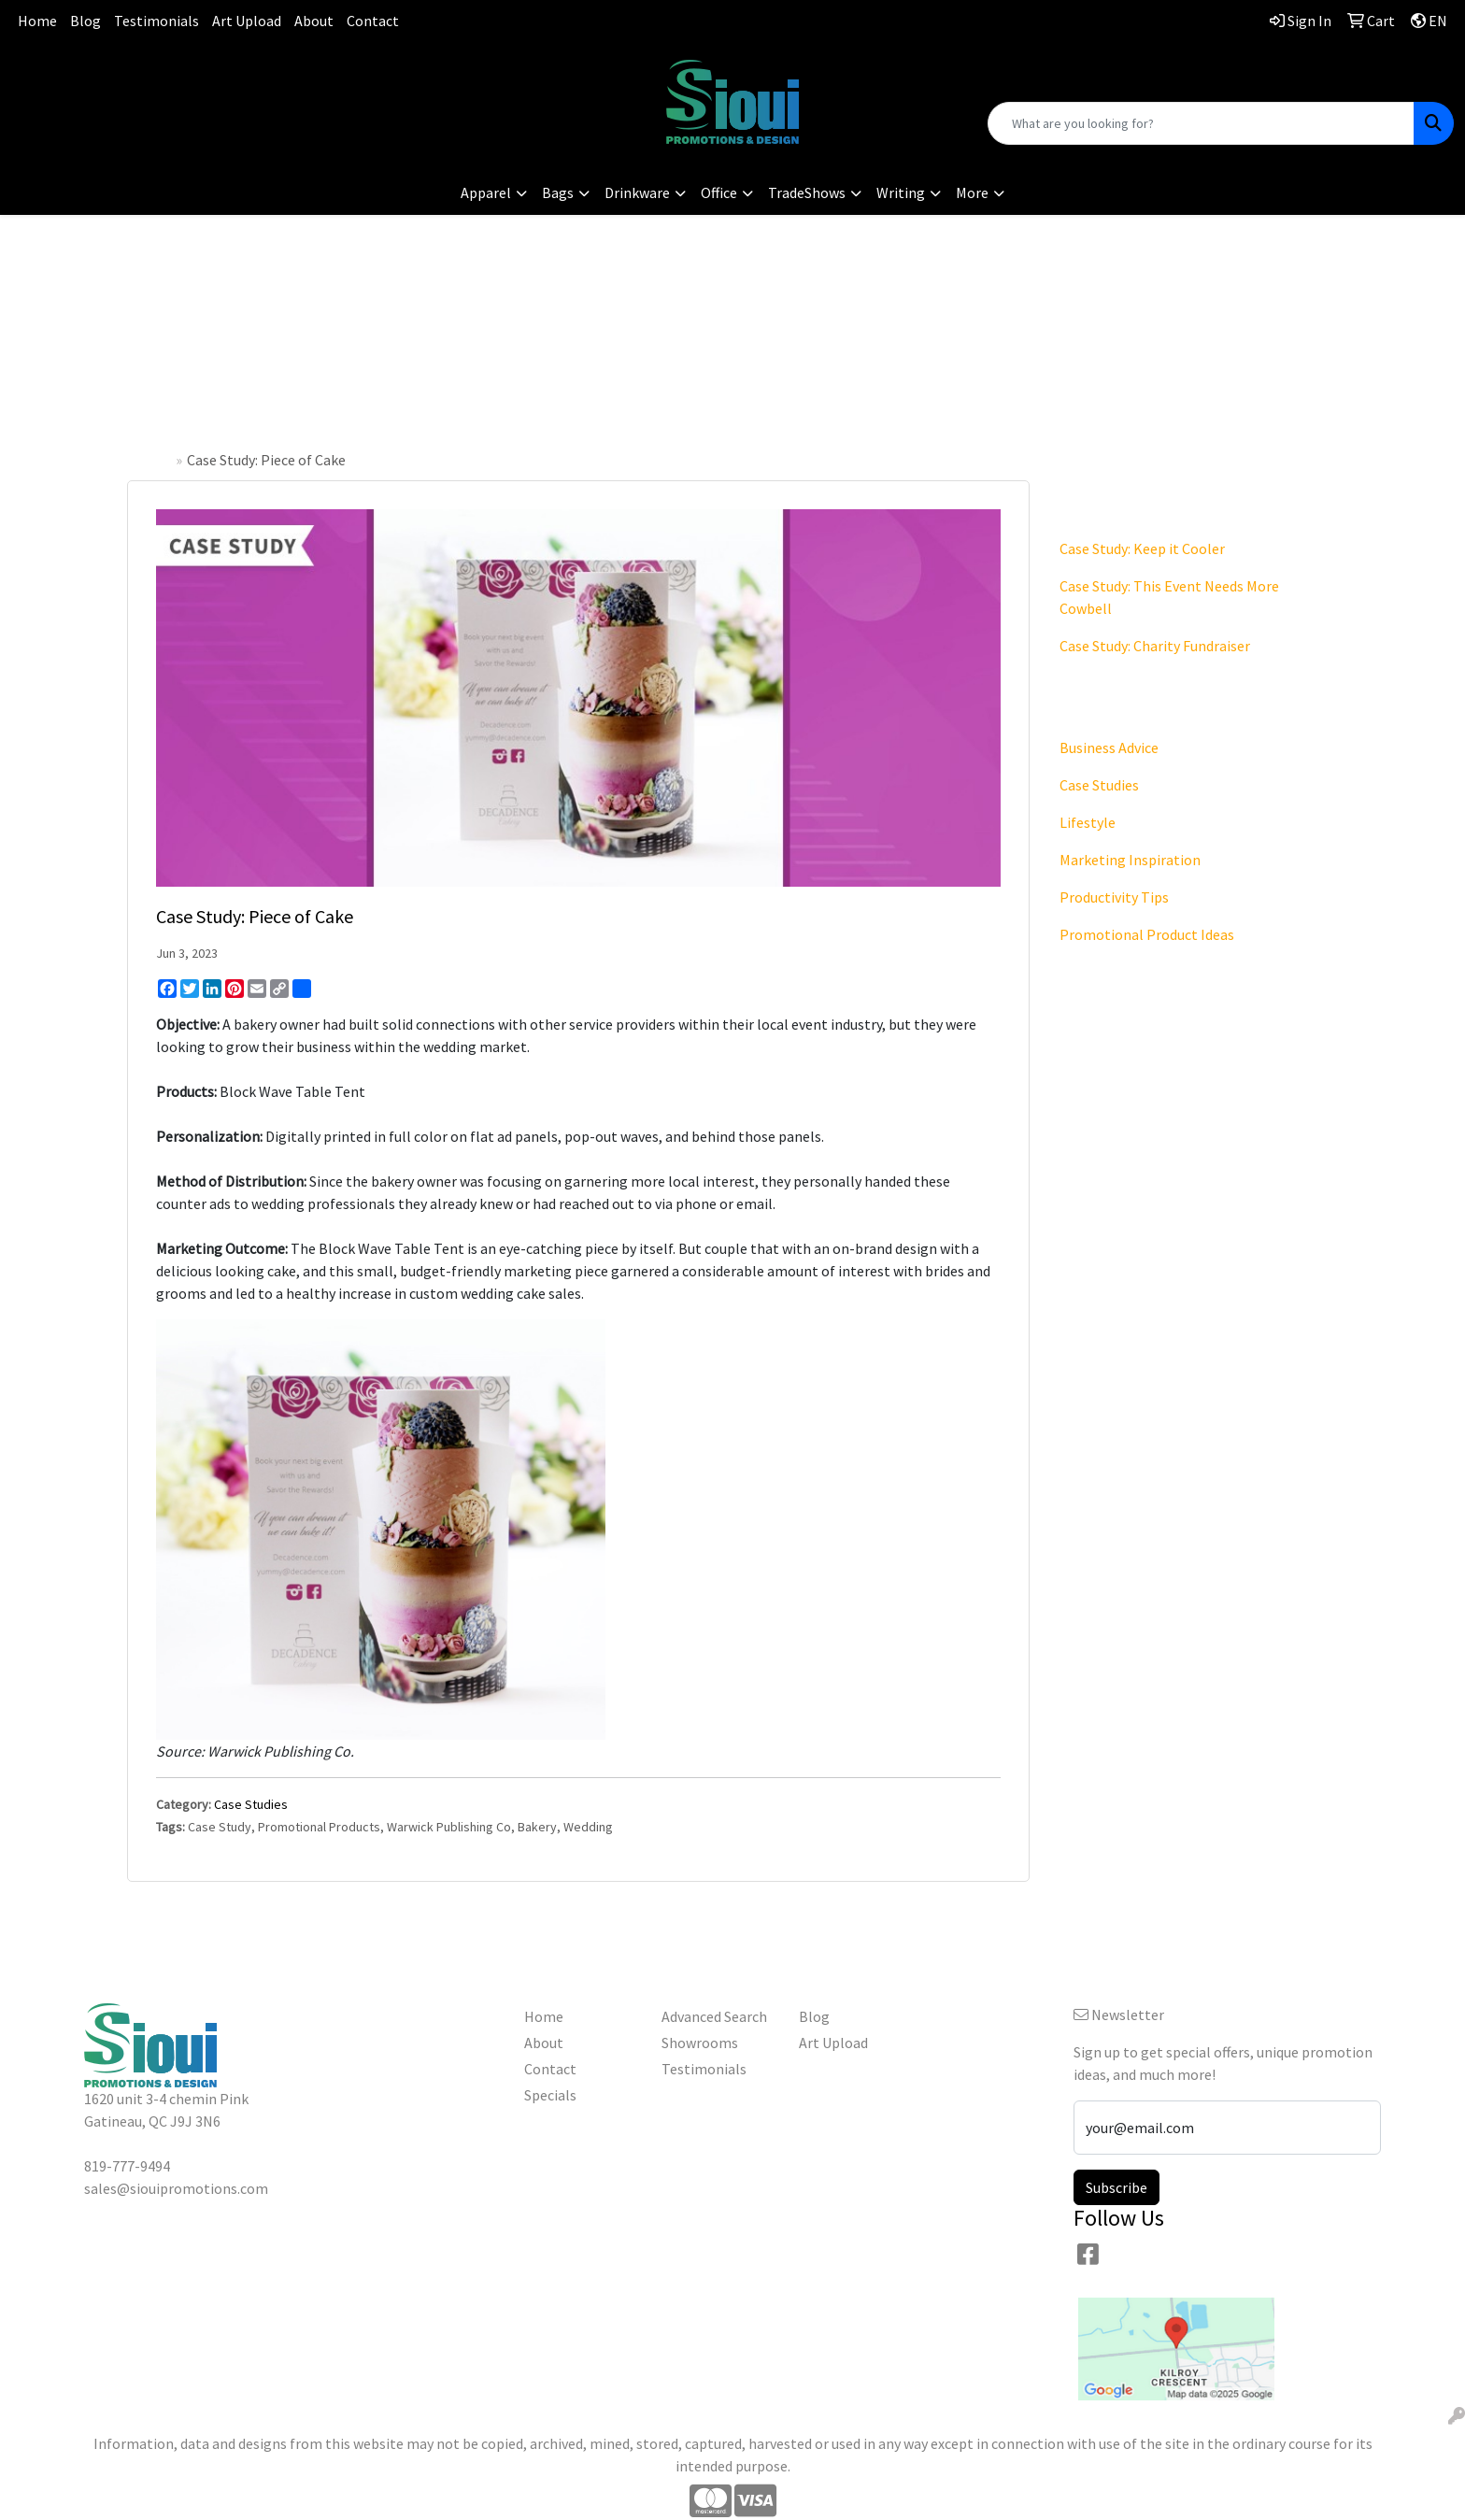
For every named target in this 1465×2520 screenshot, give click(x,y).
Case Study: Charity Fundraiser (1155, 645)
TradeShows (807, 192)
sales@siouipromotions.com (244, 93)
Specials (550, 2095)
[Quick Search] (1201, 123)
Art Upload (246, 20)
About (314, 20)
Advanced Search (714, 2016)
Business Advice (1109, 747)
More (972, 192)
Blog (85, 20)
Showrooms (699, 2042)
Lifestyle (1088, 822)
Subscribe (1116, 2187)
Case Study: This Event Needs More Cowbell (1169, 597)
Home (37, 20)
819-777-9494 (244, 70)
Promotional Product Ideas (1147, 934)
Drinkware (637, 192)
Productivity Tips (1114, 897)
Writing (900, 192)
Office (719, 192)
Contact (373, 20)
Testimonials (156, 20)
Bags (558, 192)
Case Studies (251, 1804)
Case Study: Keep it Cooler (1142, 548)
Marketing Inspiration (1130, 859)
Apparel (486, 192)
